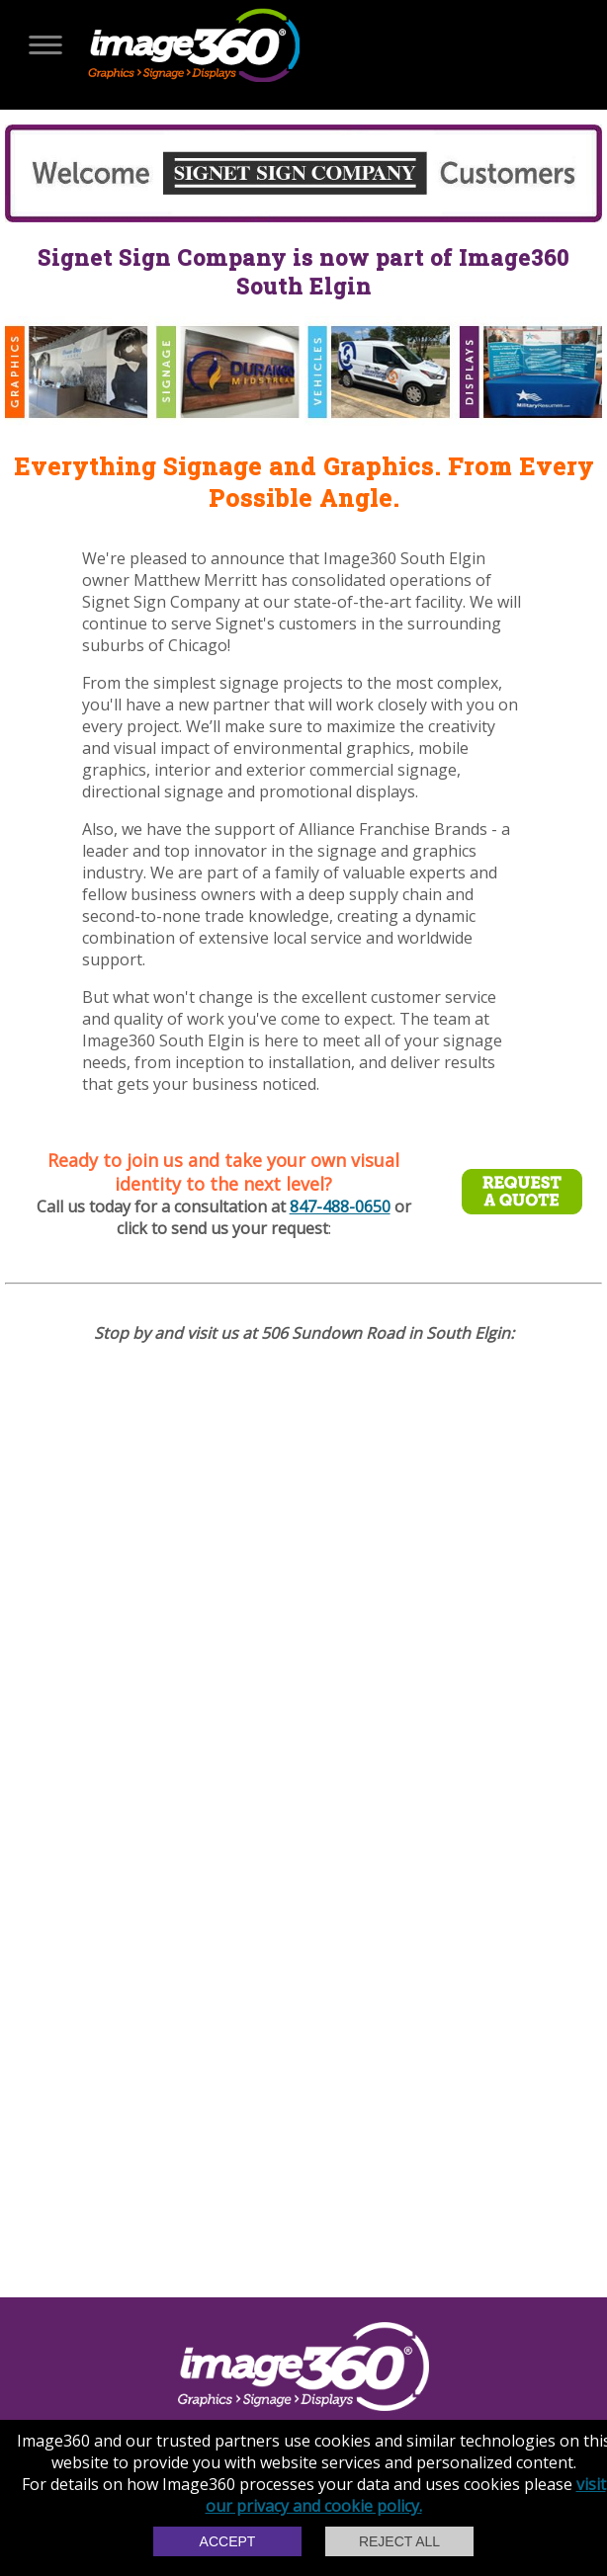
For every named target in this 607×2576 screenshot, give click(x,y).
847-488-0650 (340, 1206)
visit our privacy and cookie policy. (406, 2495)
